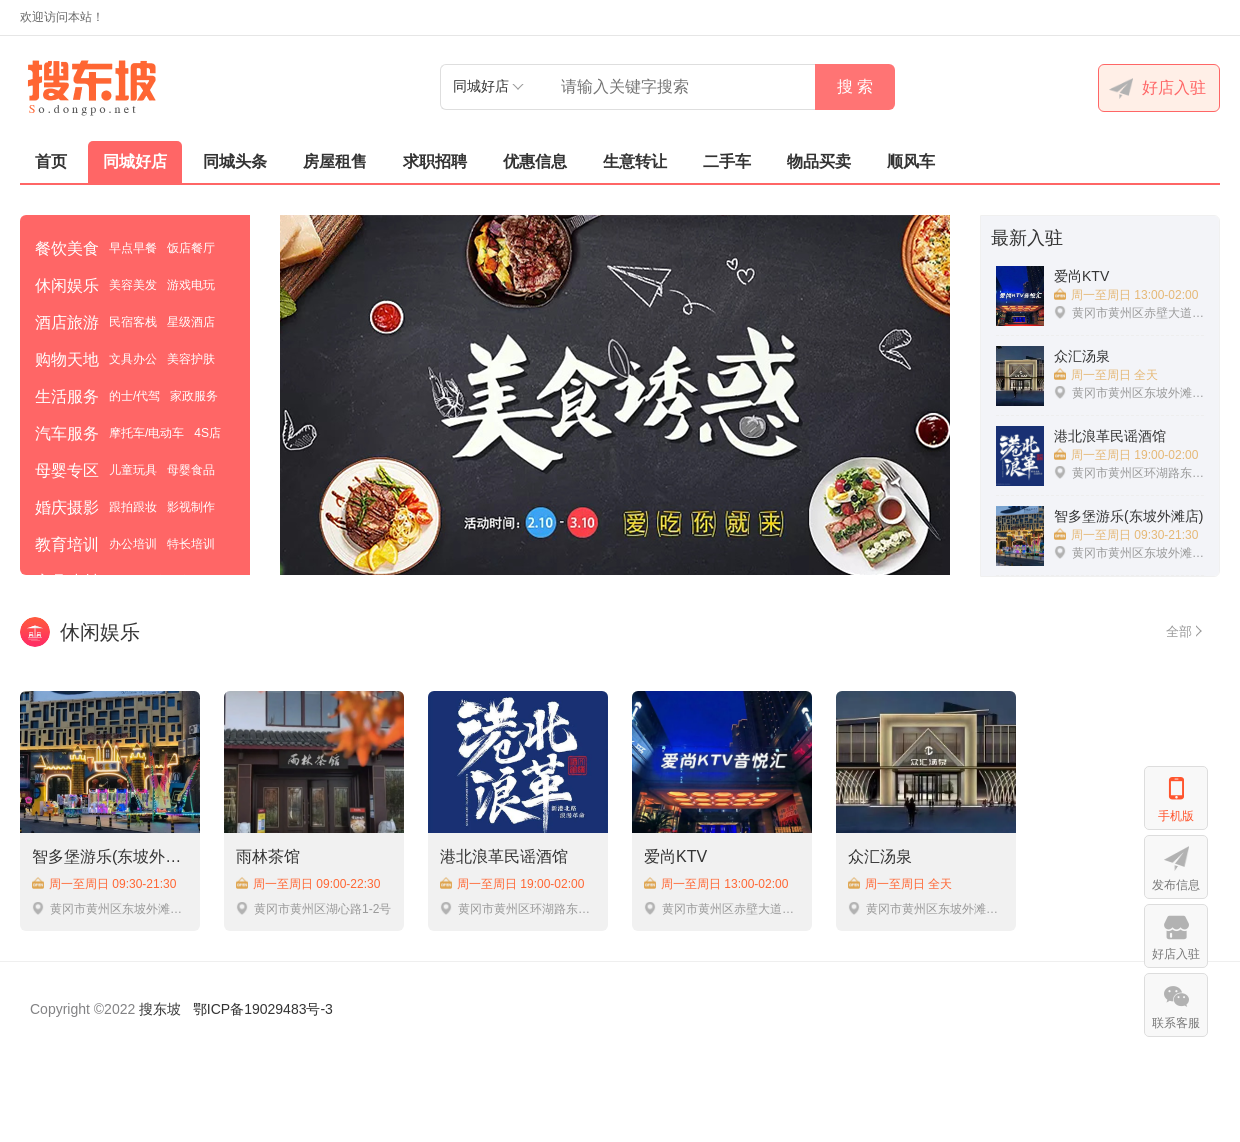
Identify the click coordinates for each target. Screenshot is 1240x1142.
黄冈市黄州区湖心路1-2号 (313, 908)
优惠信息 (535, 161)
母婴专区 (67, 470)
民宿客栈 (133, 322)
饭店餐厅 (191, 248)
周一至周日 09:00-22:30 (308, 884)
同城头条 (235, 161)
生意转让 (635, 161)
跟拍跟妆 (133, 507)
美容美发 (133, 285)
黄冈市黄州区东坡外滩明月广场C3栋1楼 (110, 908)
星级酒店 (191, 322)
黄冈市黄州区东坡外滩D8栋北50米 (926, 908)
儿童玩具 (133, 470)
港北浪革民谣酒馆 (504, 856)
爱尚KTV (675, 856)
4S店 (207, 433)
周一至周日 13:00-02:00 (716, 884)
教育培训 (67, 544)
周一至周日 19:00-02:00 (512, 884)
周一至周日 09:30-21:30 (104, 884)
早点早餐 (133, 248)
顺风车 (911, 161)
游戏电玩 (191, 285)
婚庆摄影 (67, 507)
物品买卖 (819, 161)
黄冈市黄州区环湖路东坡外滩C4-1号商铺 (518, 908)
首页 (51, 161)
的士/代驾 (134, 396)
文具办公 (133, 359)
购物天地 (67, 359)
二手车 (727, 161)
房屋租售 (335, 161)
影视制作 (191, 507)
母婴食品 (191, 470)
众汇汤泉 (880, 856)
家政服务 (194, 396)
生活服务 (67, 396)
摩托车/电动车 (146, 433)
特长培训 (191, 544)
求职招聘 (435, 161)
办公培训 (133, 544)
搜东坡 (160, 1009)
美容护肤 (191, 359)
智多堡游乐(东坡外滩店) (110, 856)
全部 (1183, 632)
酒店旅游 (67, 322)
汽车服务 (67, 433)
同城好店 (135, 161)
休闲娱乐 (67, 285)
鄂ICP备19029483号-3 (263, 1009)
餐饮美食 (67, 248)
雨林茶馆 (268, 856)
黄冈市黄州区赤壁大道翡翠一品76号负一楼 (722, 908)
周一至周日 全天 (900, 884)
